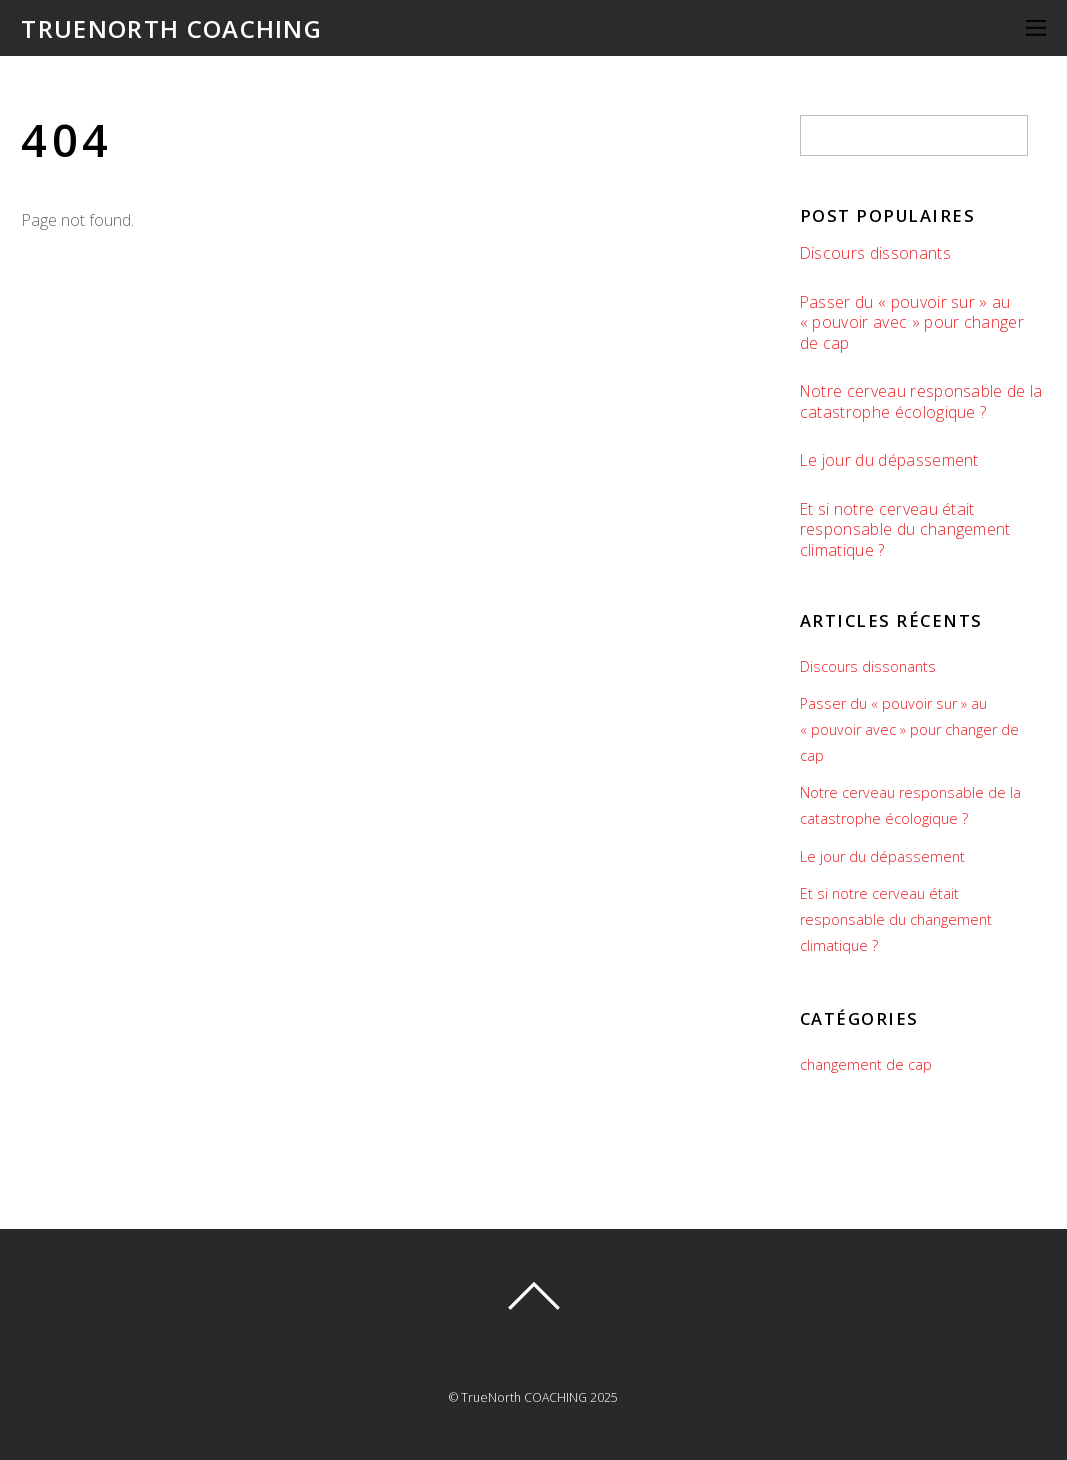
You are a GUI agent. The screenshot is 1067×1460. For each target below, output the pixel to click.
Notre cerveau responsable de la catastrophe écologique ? (921, 401)
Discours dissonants (875, 253)
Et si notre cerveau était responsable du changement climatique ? (905, 530)
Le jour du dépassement (889, 460)
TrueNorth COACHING (524, 1397)
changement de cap (866, 1064)
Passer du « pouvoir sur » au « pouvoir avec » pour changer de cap (912, 323)
